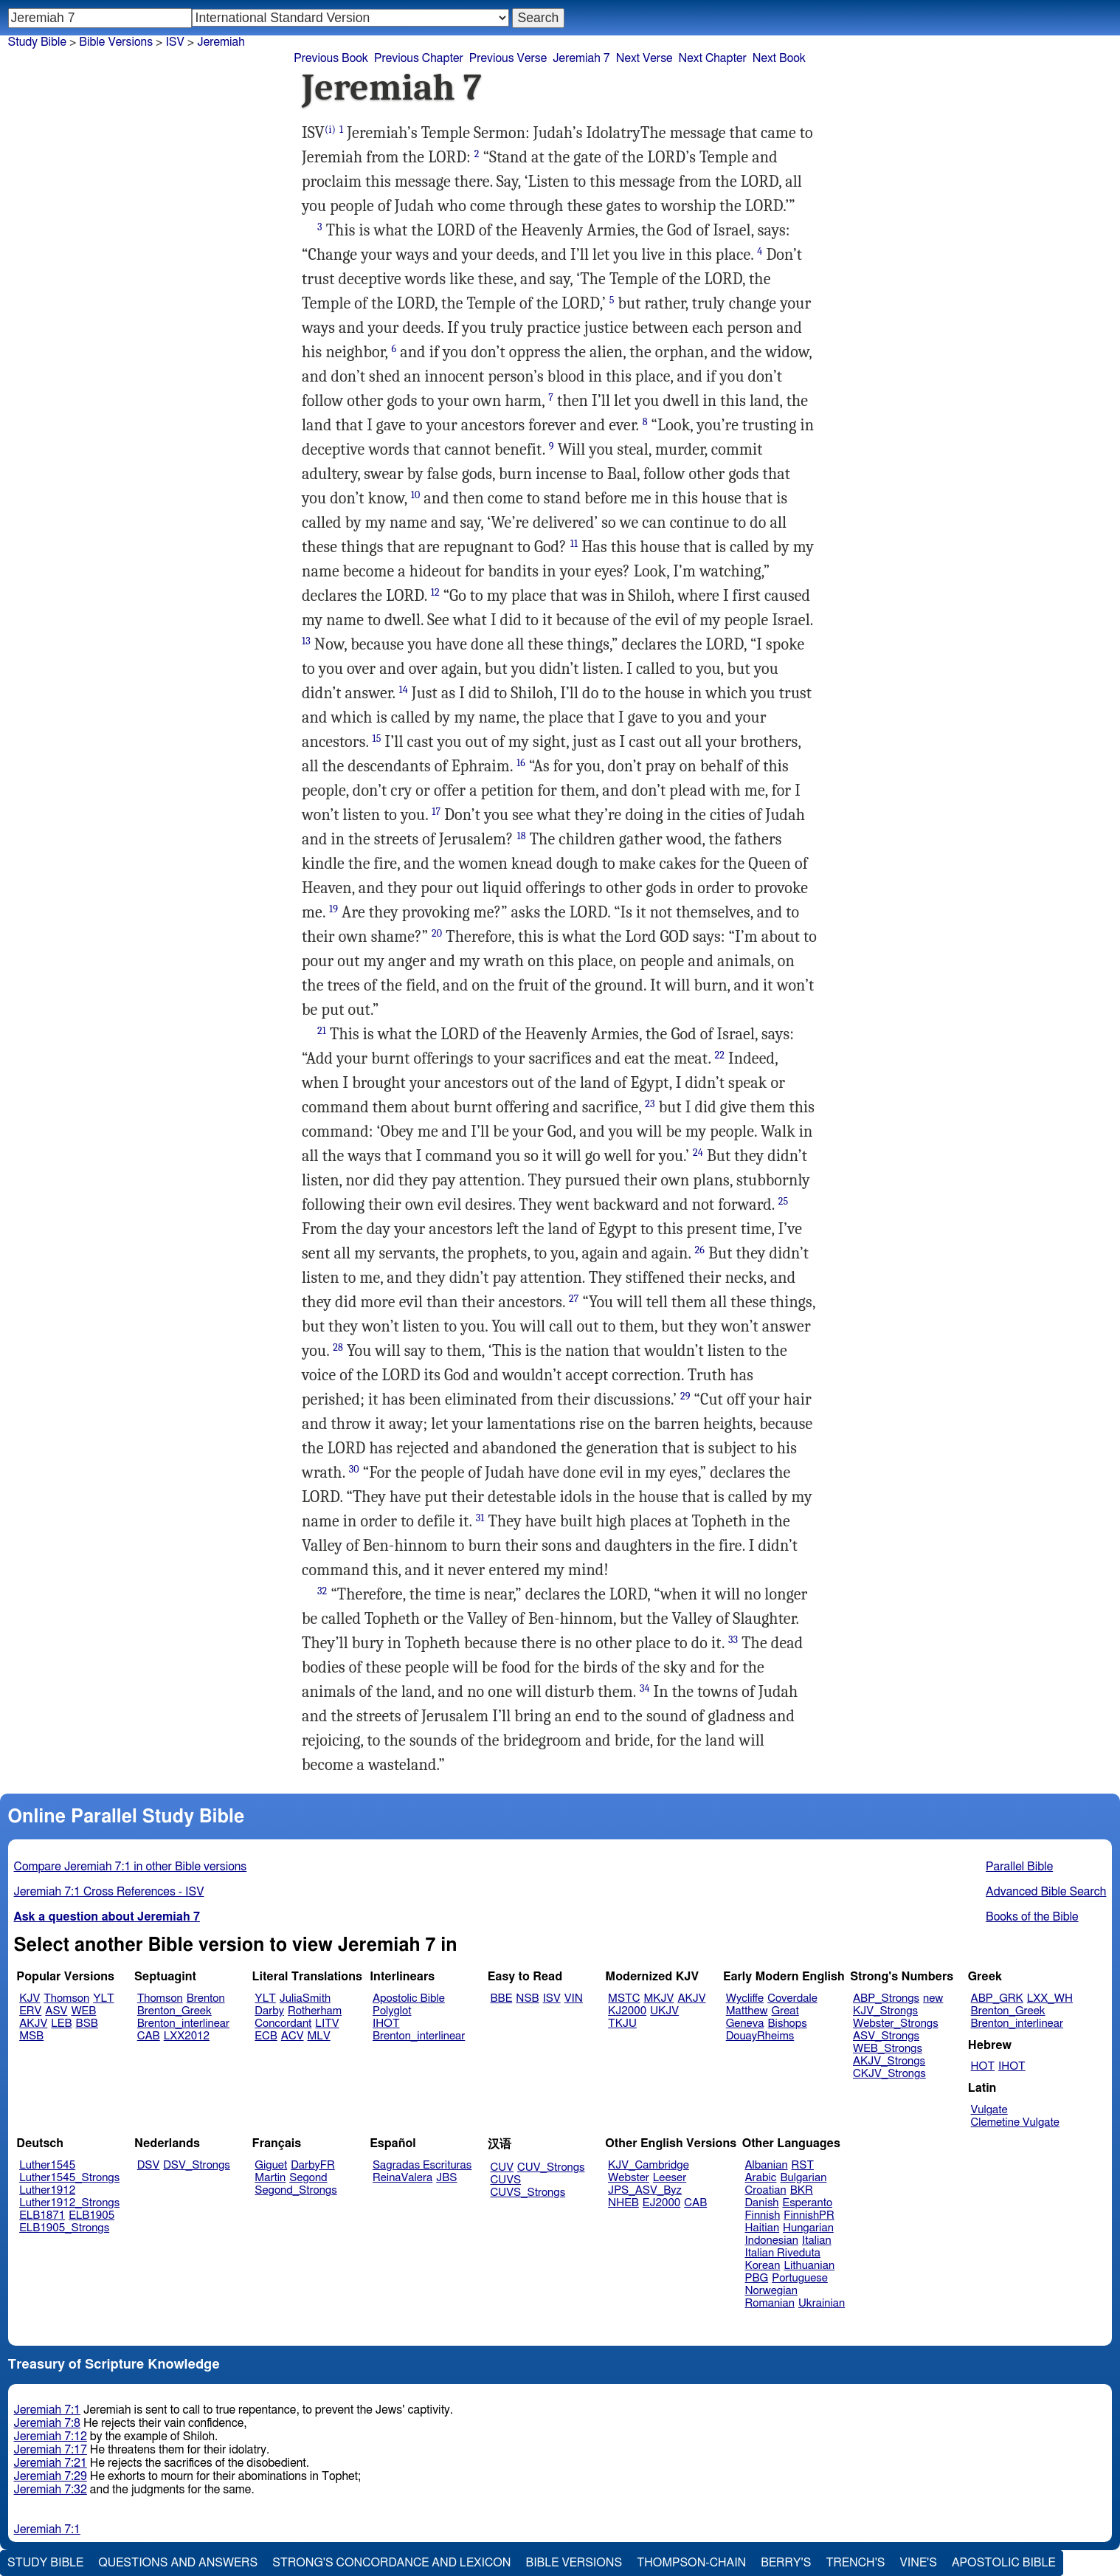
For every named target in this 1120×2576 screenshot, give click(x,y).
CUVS (506, 2180)
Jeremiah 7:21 (50, 2463)
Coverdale (792, 1998)
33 (733, 1639)
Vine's (918, 2563)
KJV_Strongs (885, 2011)
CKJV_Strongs (889, 2073)
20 (437, 933)
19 (333, 909)
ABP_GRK (997, 1998)
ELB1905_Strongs (64, 2228)
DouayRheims (760, 2036)
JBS (446, 2177)
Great (785, 2011)
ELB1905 (91, 2215)
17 (436, 811)
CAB (148, 2036)
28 (338, 1347)
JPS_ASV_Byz (645, 2190)
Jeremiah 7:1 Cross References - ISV (109, 1892)
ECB (266, 2036)
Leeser (669, 2177)
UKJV (664, 2011)
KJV (29, 1998)
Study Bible (37, 42)
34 (645, 1688)
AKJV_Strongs (889, 2061)
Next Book (779, 58)
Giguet (271, 2165)
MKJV (658, 1998)
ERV (30, 2011)
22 (720, 1055)
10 (416, 495)
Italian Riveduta (782, 2253)
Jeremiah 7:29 (50, 2476)
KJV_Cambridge (648, 2165)
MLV (318, 2036)
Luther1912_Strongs (69, 2202)
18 (520, 836)
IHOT (386, 2023)
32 (322, 1591)
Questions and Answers (177, 2563)
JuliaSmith (305, 1998)
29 (685, 1396)
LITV (327, 2023)
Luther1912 (47, 2190)
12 (435, 592)
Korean (763, 2265)
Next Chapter (713, 58)
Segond (308, 2177)
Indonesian (772, 2240)
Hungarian (808, 2228)
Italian (817, 2240)
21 (321, 1030)
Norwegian (771, 2290)
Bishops (786, 2023)
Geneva (745, 2023)
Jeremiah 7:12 (50, 2436)
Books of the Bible (1032, 1917)
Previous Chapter (418, 58)
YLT (103, 1998)
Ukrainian (821, 2303)
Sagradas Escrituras (422, 2165)
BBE (502, 1998)
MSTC (624, 1998)
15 (377, 738)
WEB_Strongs (887, 2048)
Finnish (763, 2215)
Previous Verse (508, 58)
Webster (628, 2177)
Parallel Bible (1019, 1867)
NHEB (623, 2202)
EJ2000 (661, 2202)
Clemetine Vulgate (1015, 2122)
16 (520, 763)
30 (354, 1469)
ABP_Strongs (886, 1998)
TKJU (622, 2023)
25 (783, 1201)
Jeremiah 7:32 (50, 2490)
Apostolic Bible (1004, 2563)
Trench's (855, 2563)
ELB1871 (42, 2215)
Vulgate (989, 2109)
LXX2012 (187, 2036)
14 (403, 689)
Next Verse (644, 58)
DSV (148, 2165)
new (933, 1998)
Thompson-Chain (691, 2563)
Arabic (761, 2177)
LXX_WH (1050, 1998)
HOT (983, 2066)
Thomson (66, 1998)
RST (803, 2165)
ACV (292, 2036)
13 (306, 641)
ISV (552, 1998)
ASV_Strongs (886, 2036)
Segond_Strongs (295, 2190)
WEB (83, 2011)
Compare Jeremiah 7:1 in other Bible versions (130, 1867)
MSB (31, 2036)
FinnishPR (809, 2215)
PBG (757, 2278)
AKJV (33, 2023)
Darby (269, 2011)
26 (700, 1250)
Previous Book (331, 58)
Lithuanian (809, 2265)
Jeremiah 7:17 (50, 2450)
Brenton (206, 1998)
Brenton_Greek (174, 2011)
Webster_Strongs (895, 2023)
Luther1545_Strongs (69, 2177)
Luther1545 (47, 2165)
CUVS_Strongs (528, 2192)
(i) (330, 129)
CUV (502, 2167)
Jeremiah (221, 42)
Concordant (283, 2023)
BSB (87, 2023)
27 (574, 1298)
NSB (527, 1998)
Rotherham (315, 2011)
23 (649, 1104)
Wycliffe (745, 1998)
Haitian (762, 2228)
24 (698, 1152)
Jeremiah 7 (581, 58)
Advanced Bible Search (1046, 1892)
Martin (270, 2177)
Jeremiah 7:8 (47, 2423)
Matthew (747, 2011)
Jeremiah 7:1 (47, 2410)
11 (574, 543)
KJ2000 (627, 2011)
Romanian (770, 2303)
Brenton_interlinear (183, 2023)
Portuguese (800, 2278)
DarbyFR (313, 2165)
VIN (573, 1998)
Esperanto (808, 2202)
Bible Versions (116, 42)
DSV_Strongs (196, 2165)
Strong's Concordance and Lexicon (391, 2563)
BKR (801, 2190)
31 (480, 1518)
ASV (56, 2011)
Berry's (786, 2563)
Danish (762, 2202)
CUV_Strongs (550, 2167)
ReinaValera (402, 2177)
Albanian (766, 2165)
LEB (61, 2023)
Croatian (766, 2190)
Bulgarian (803, 2177)
